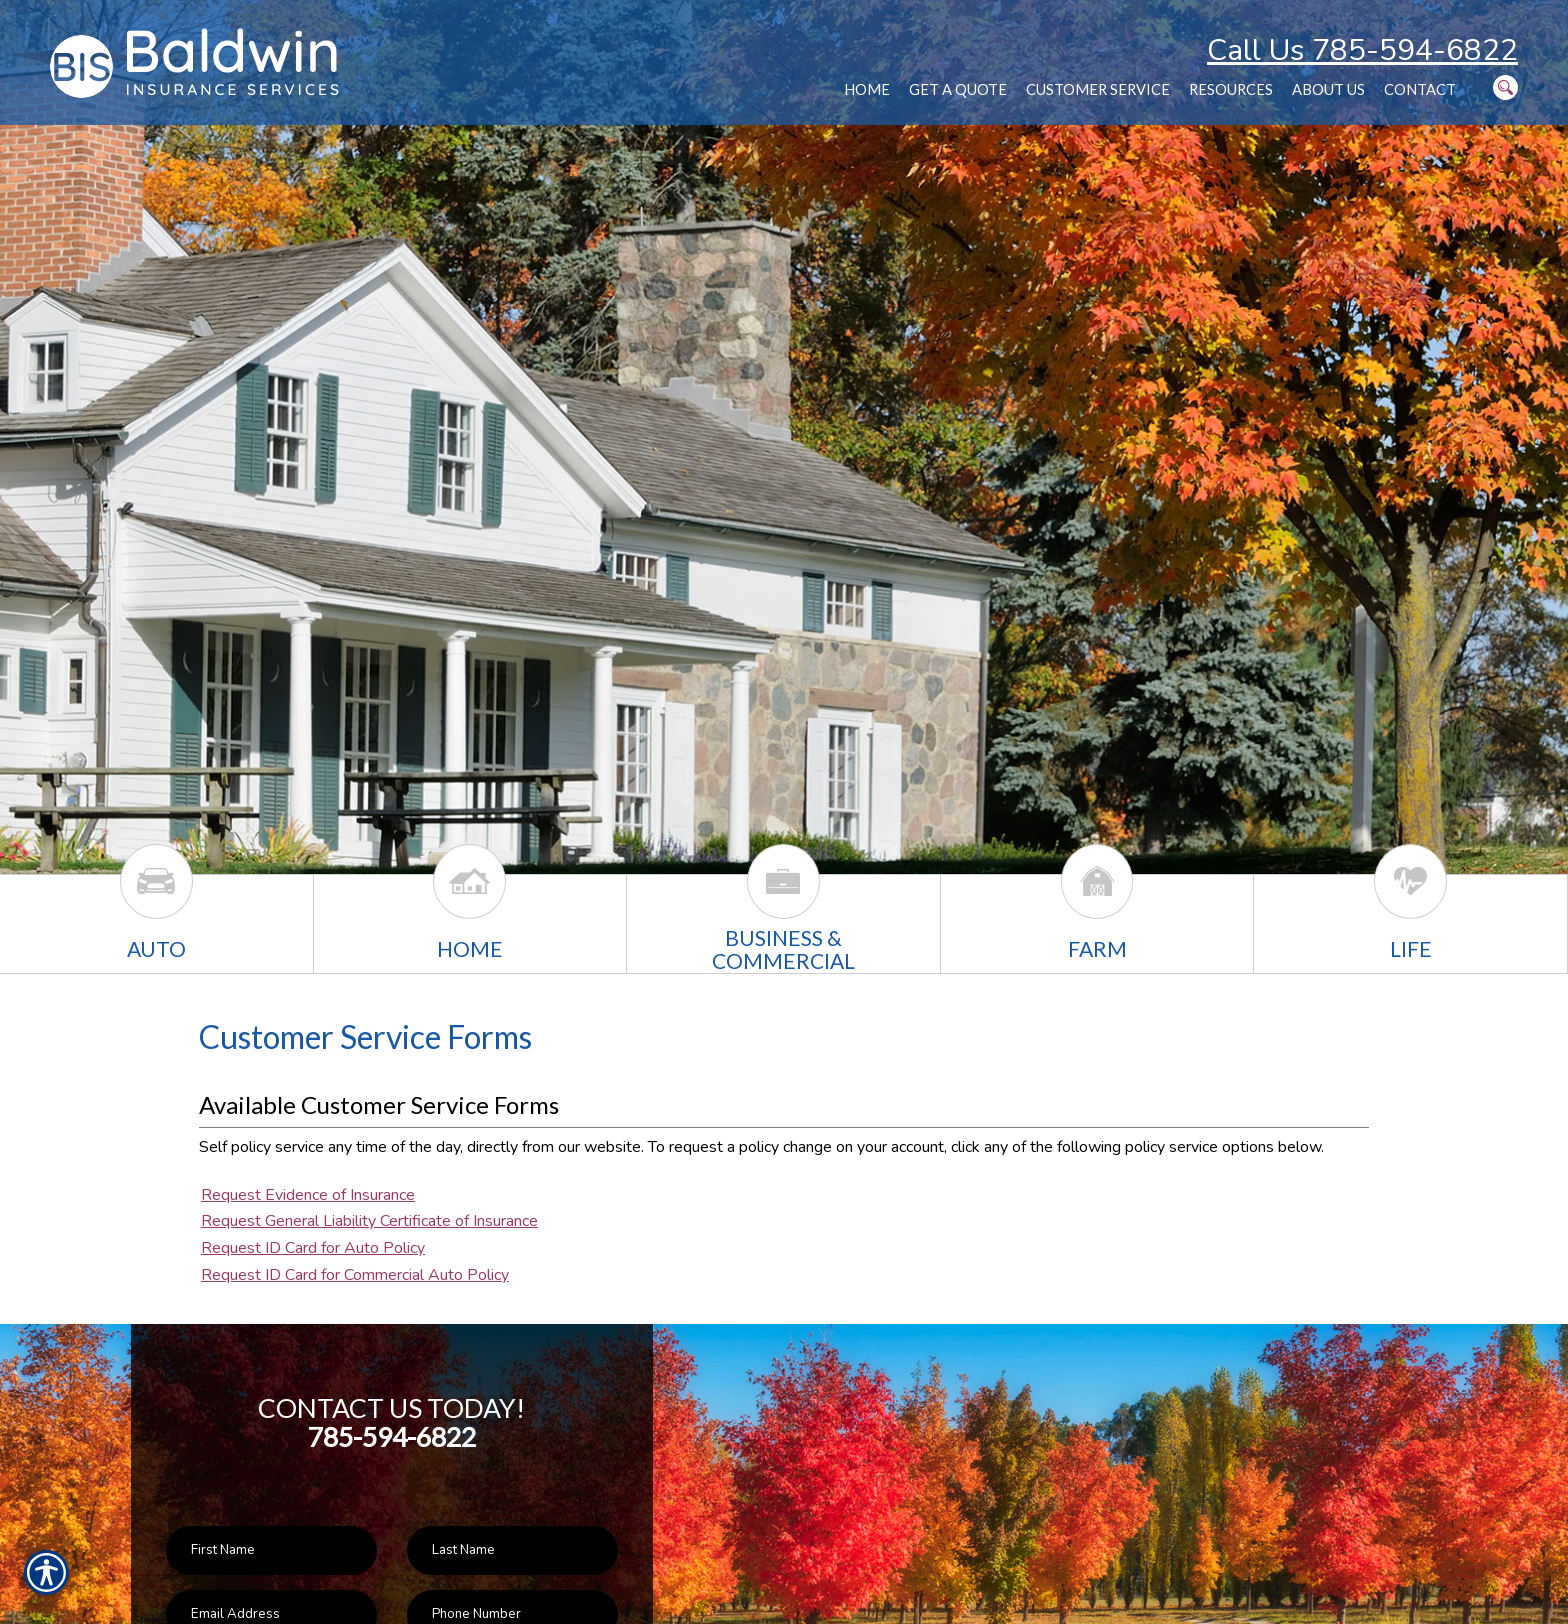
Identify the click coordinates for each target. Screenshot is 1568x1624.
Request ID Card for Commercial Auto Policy (355, 1275)
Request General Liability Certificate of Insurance (369, 1221)
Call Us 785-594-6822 (1362, 50)
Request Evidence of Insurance (308, 1195)
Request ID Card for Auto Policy (313, 1248)
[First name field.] (271, 1550)
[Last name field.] (512, 1550)
